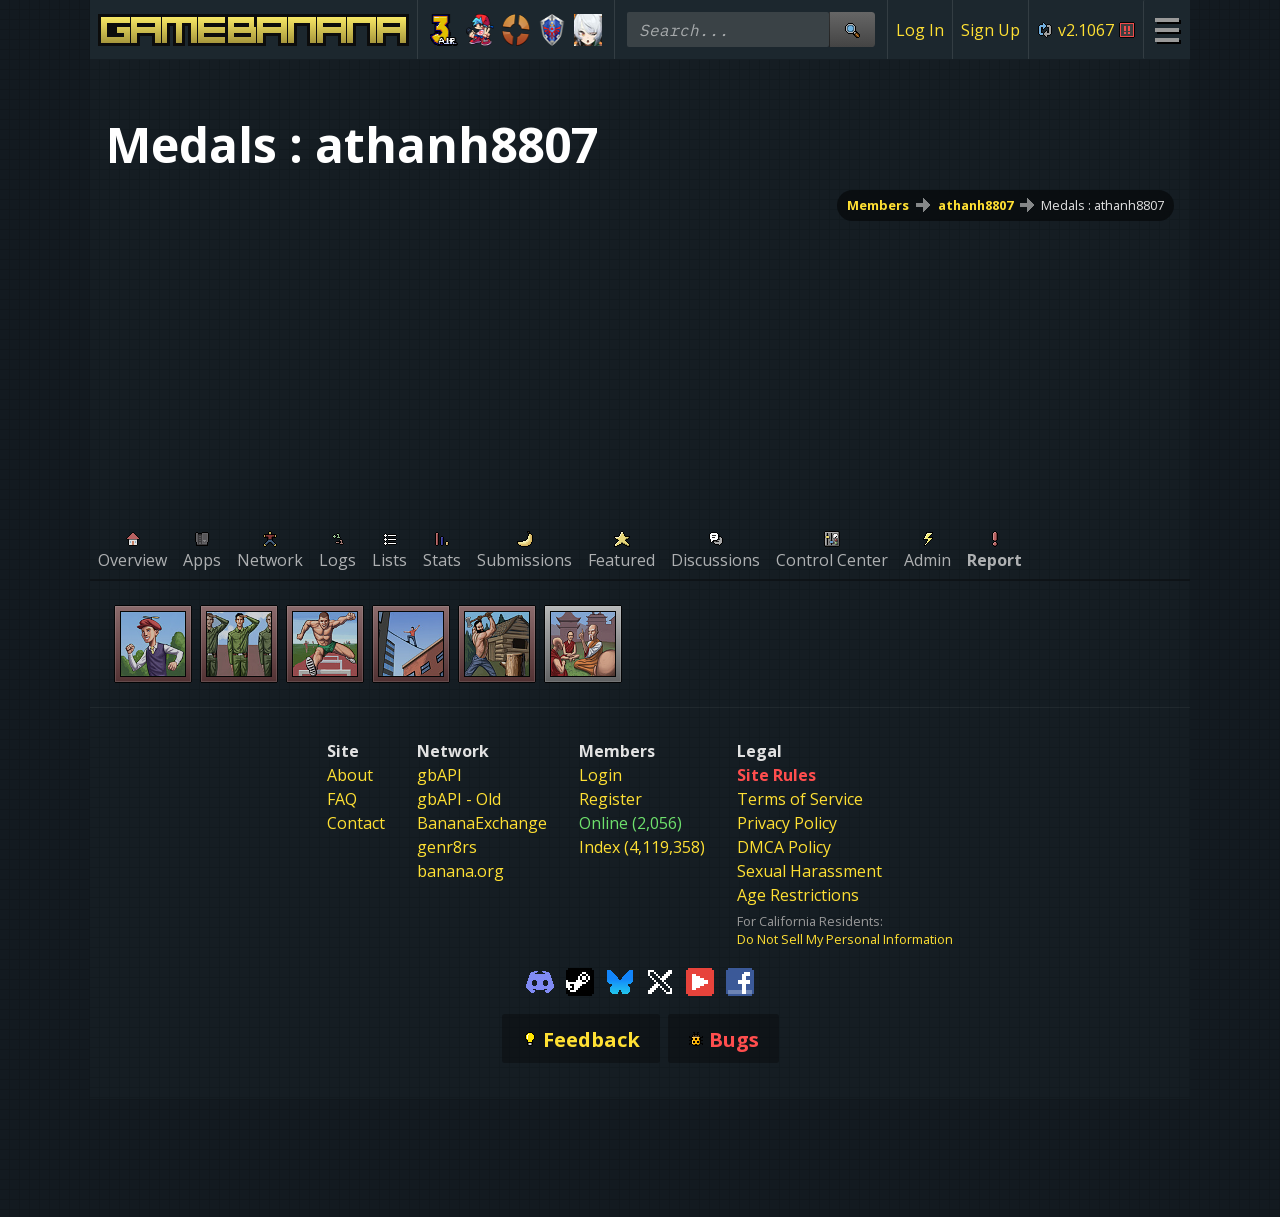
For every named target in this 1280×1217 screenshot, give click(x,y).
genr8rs (447, 847)
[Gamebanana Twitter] (660, 980)
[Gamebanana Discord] (540, 980)
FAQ (342, 799)
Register (610, 799)
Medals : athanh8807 (1102, 205)
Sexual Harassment (809, 871)
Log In (920, 30)
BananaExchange (482, 823)
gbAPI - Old (459, 799)
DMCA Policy (784, 847)
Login (600, 775)
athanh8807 (975, 205)
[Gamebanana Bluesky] (620, 980)
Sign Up (990, 30)
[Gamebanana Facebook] (740, 980)
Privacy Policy (787, 823)
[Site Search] (852, 29)
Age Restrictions (798, 895)
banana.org (460, 871)
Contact (356, 823)
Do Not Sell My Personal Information (845, 939)
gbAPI (439, 775)
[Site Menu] (1166, 29)
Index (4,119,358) (642, 847)
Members (878, 205)
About (350, 775)
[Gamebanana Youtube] (700, 980)
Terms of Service (800, 799)
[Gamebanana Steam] (580, 980)
